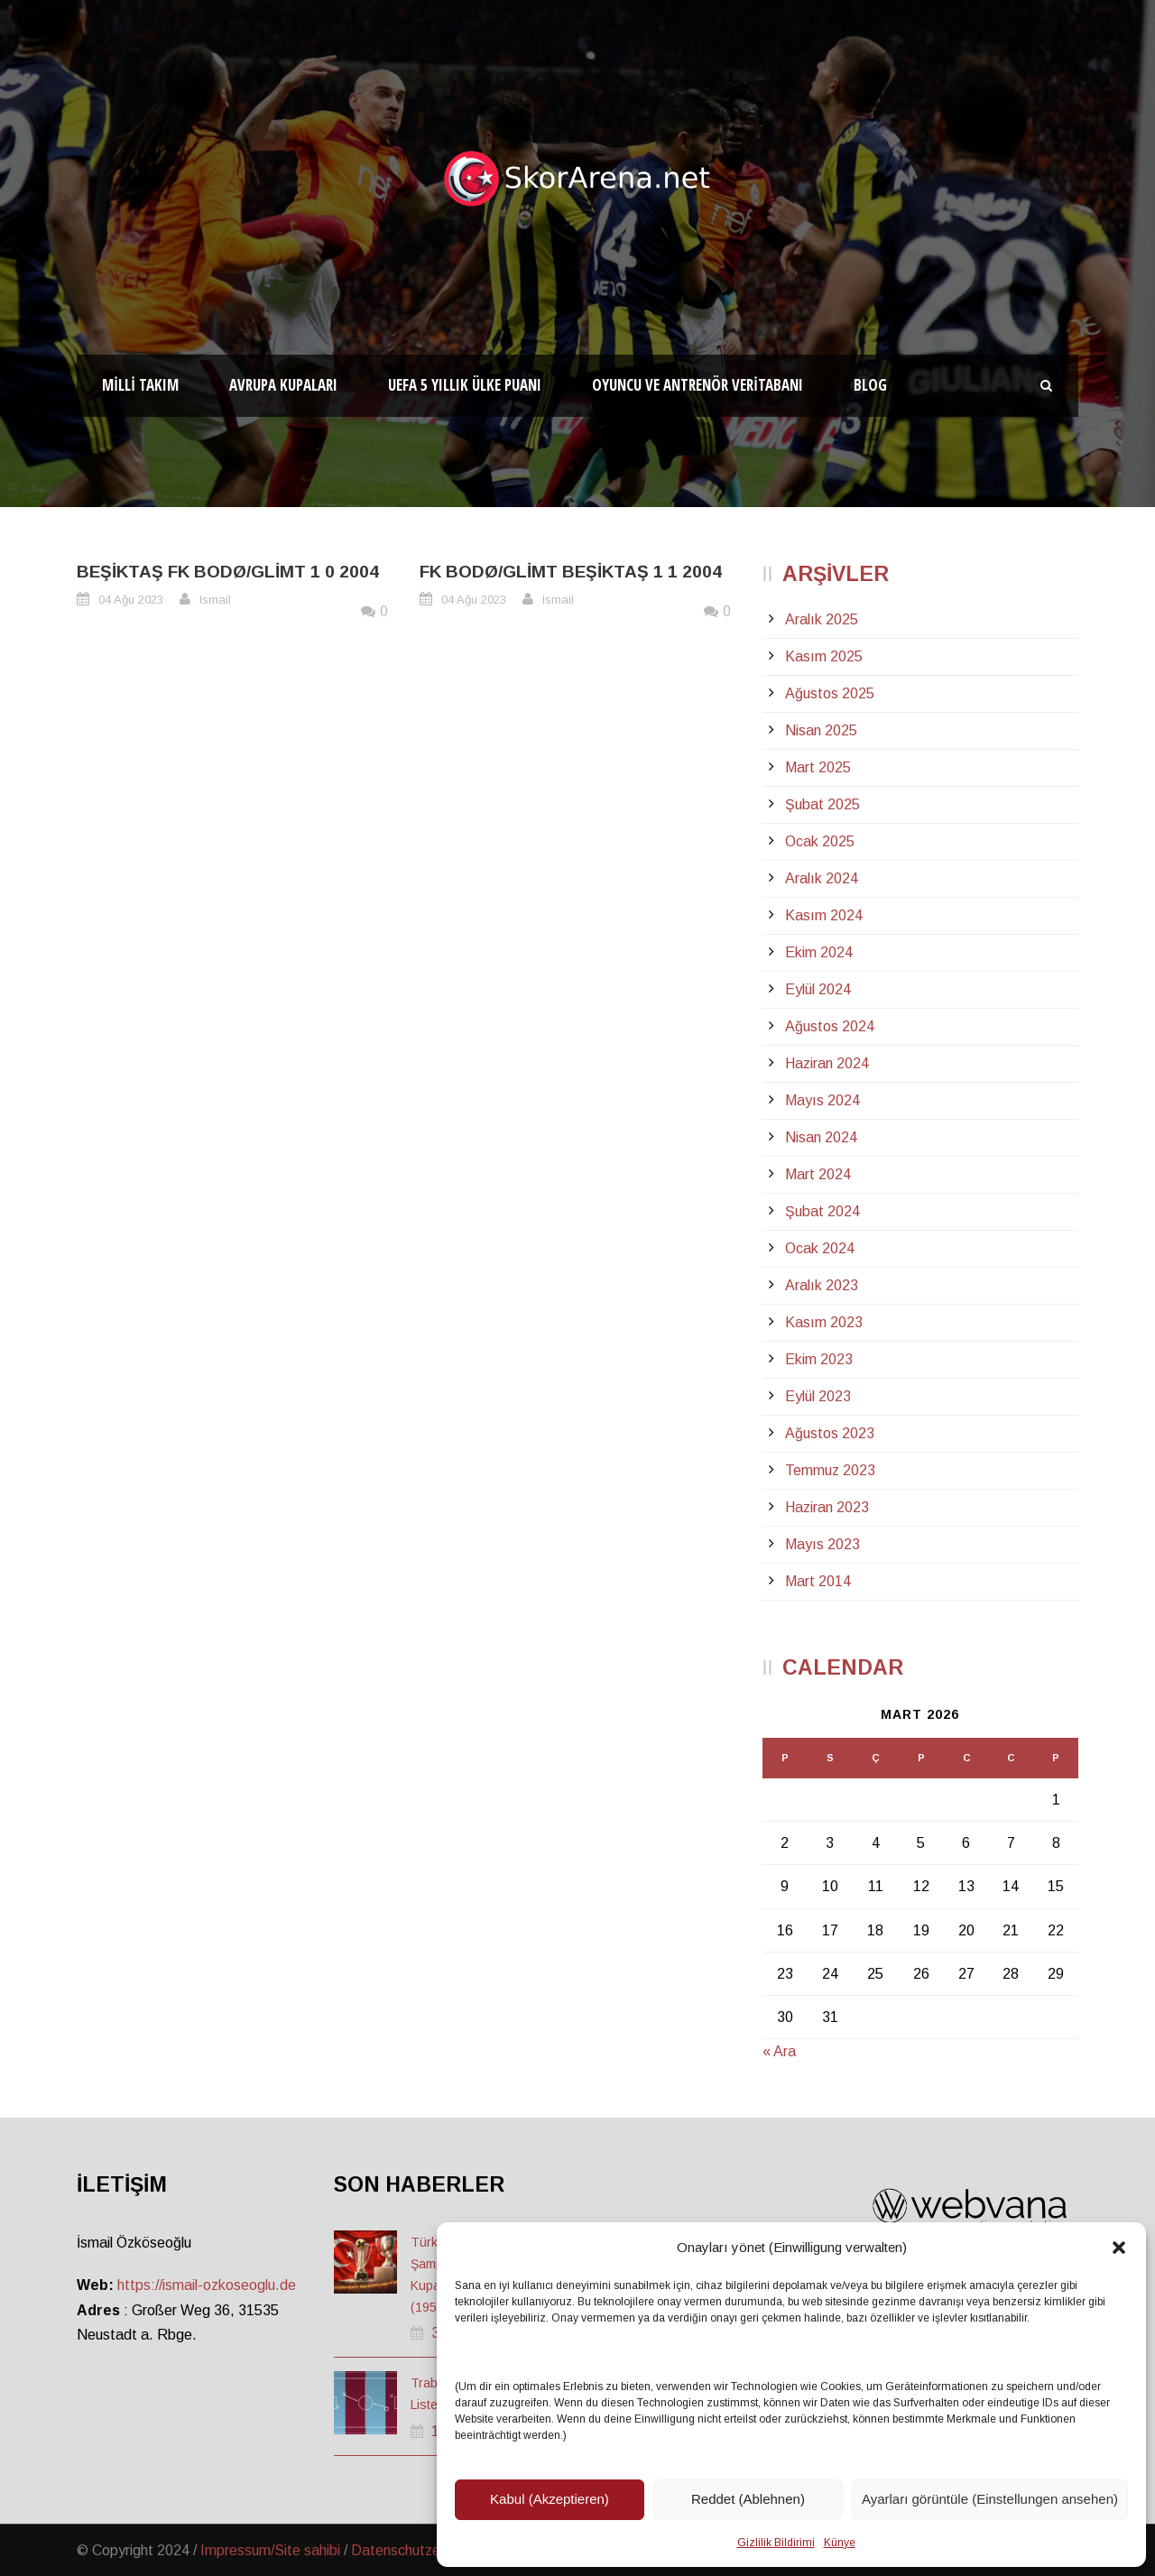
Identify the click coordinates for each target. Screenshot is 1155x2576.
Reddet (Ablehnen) (748, 2499)
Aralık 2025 (821, 619)
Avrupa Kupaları (283, 384)
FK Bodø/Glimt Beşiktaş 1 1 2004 (571, 571)
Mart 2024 (818, 1174)
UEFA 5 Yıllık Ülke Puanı (464, 384)
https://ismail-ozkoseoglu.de (206, 2285)
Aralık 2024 (821, 878)
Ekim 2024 (819, 952)
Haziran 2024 (827, 1063)
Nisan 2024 (821, 1137)
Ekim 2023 (819, 1359)
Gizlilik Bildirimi (776, 2542)
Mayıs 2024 (822, 1100)
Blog (870, 384)
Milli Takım (140, 384)
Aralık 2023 (821, 1285)
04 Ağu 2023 (130, 599)
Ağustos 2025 (829, 693)
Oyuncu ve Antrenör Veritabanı (697, 384)
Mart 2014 (818, 1581)
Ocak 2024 (820, 1248)
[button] (1119, 2248)
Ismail (215, 599)
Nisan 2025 (821, 730)
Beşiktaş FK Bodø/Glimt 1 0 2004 (228, 571)
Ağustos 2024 (829, 1026)
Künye (839, 2542)
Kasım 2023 (824, 1322)
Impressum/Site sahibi (270, 2550)
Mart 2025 (818, 767)
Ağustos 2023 (829, 1433)
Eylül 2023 (818, 1396)
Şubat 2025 (822, 804)
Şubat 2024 (822, 1211)
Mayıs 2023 (822, 1544)
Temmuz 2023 (830, 1470)
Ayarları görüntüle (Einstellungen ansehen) (990, 2499)
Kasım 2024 (824, 915)
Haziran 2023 (827, 1507)
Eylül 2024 (818, 989)
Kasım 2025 (824, 656)
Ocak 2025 (820, 841)
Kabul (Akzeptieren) (549, 2499)
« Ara (779, 2051)
